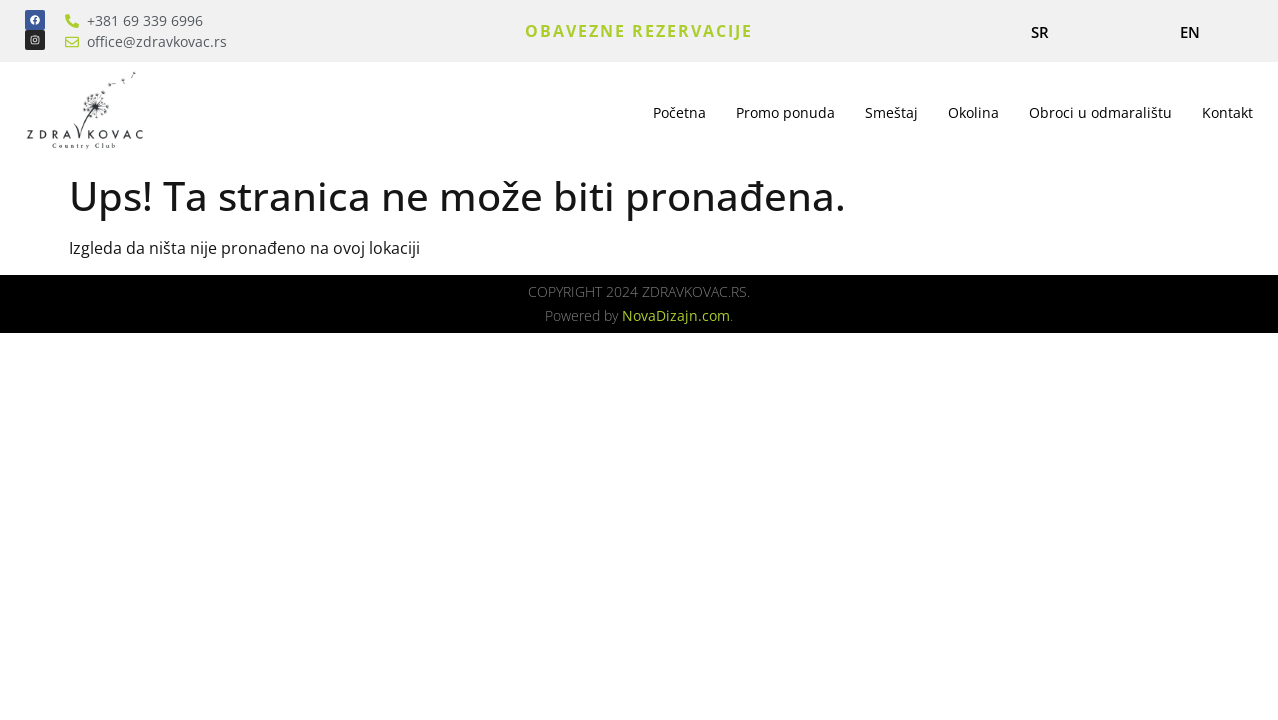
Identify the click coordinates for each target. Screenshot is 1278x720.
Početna (679, 112)
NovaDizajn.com (676, 315)
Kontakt (1227, 112)
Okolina (973, 112)
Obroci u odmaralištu (1100, 112)
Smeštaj (891, 112)
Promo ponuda (785, 112)
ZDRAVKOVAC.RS (694, 291)
